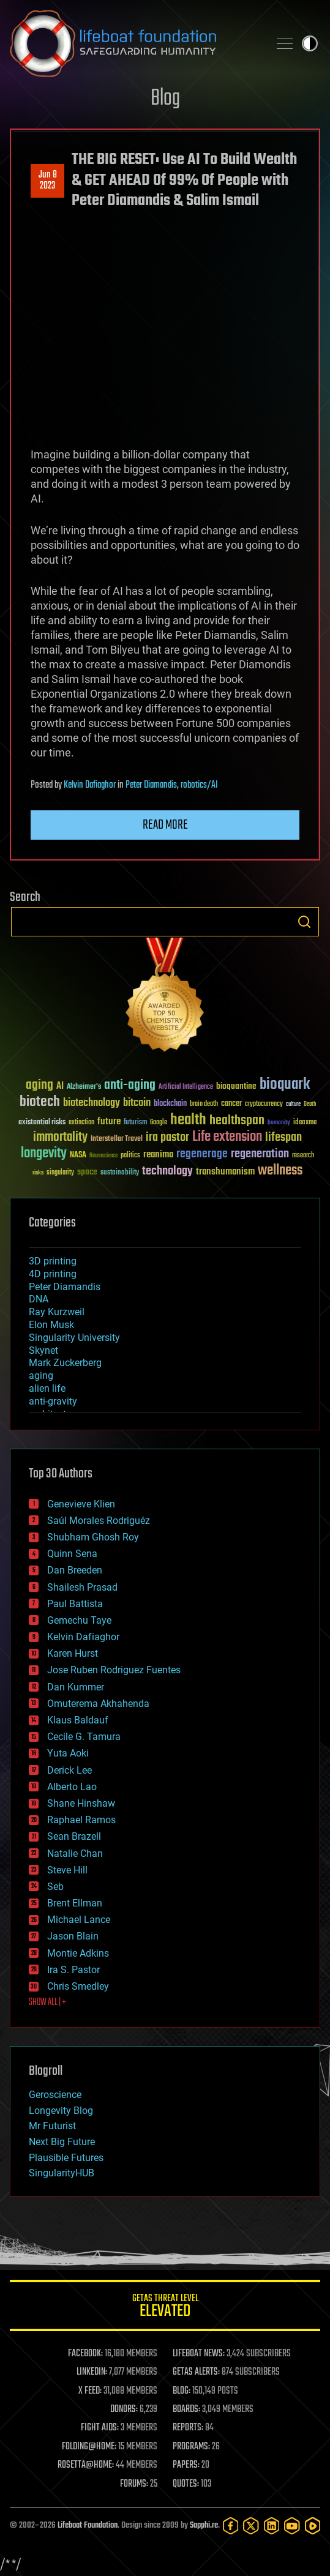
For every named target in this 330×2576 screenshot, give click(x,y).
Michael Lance (78, 1919)
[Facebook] (230, 2525)
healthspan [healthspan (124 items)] (236, 1121)
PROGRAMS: (191, 2447)
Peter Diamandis (151, 785)
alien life (47, 1388)
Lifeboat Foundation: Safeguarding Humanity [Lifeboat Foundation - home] (134, 43)
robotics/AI (199, 785)
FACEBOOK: (85, 2354)
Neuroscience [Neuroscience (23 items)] (103, 1156)
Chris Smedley (78, 1986)
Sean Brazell (74, 1836)
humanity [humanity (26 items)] (279, 1123)
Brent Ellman (74, 1903)
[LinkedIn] (271, 2525)
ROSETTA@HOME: (86, 2465)
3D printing (53, 1261)
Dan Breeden (74, 1570)
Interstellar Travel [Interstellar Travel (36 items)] (117, 1139)
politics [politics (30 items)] (130, 1156)
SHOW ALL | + (47, 2002)
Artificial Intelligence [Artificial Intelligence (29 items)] (186, 1087)
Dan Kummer (75, 1687)
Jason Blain (73, 1936)
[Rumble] (312, 2525)
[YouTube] (291, 2525)
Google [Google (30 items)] (158, 1123)
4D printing (53, 1274)
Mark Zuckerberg (65, 1362)
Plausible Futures (66, 2157)
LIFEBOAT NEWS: (199, 2354)
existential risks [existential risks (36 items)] (42, 1122)
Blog (165, 98)
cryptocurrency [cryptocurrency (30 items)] (264, 1104)
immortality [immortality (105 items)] (60, 1137)
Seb (55, 1886)
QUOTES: (186, 2484)
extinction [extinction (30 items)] (81, 1123)
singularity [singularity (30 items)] (60, 1173)
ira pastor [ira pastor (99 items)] (167, 1137)
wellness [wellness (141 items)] (280, 1171)
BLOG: (181, 2391)
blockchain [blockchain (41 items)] (170, 1104)
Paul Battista (75, 1604)
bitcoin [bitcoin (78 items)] (137, 1103)
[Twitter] (250, 2525)
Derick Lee (69, 1770)
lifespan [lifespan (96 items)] (283, 1137)
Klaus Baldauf (77, 1720)
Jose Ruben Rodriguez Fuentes (114, 1670)
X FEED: (90, 2391)
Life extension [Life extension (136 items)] (227, 1137)
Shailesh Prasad (82, 1587)
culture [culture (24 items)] (293, 1104)
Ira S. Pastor (73, 1970)
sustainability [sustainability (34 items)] (119, 1173)
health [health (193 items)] (188, 1120)
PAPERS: (186, 2465)
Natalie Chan (75, 1853)
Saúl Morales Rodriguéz (98, 1520)
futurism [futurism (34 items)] (135, 1123)
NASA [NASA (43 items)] (78, 1155)
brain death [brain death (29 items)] (204, 1104)
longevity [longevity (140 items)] (44, 1154)
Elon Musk (51, 1325)
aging (41, 1375)
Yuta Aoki (68, 1753)
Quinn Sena (72, 1553)
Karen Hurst (72, 1653)
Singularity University (74, 1337)
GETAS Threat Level (165, 2307)
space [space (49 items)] (87, 1172)
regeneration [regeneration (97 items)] (260, 1154)
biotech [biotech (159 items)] (40, 1102)
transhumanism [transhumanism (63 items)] (225, 1172)
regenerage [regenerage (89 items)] (202, 1154)
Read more (165, 825)
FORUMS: (134, 2484)
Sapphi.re (204, 2525)
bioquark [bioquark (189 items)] (285, 1085)
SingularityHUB (61, 2173)
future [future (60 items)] (109, 1121)
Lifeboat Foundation (88, 2525)
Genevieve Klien (81, 1504)
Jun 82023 (48, 181)
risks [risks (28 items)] (37, 1172)
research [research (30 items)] (303, 1156)
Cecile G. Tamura (84, 1736)
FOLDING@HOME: (89, 2447)
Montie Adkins (78, 1953)
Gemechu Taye (79, 1620)
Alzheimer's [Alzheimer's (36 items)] (84, 1087)
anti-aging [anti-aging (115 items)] (130, 1085)
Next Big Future (62, 2142)
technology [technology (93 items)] (167, 1172)
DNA (38, 1299)
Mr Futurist (52, 2126)
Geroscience (55, 2094)
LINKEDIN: (92, 2372)
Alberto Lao (72, 1787)
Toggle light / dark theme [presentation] (310, 43)
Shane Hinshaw (81, 1803)
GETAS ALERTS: (196, 2372)
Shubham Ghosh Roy (93, 1537)
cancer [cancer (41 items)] (231, 1104)
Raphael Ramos (81, 1820)
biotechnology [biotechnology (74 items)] (91, 1103)
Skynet (43, 1350)
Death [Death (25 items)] (310, 1104)
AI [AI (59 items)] (60, 1086)
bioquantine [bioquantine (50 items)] (236, 1086)
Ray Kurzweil (56, 1312)
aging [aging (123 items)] (39, 1085)
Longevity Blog (61, 2110)
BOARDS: (186, 2409)
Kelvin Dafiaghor (90, 785)
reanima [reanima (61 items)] (158, 1154)
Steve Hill (67, 1870)
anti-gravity (53, 1401)
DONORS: (124, 2409)
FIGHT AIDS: (100, 2428)
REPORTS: (188, 2428)
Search (304, 921)
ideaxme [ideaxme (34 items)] (305, 1123)
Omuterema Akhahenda (98, 1703)
